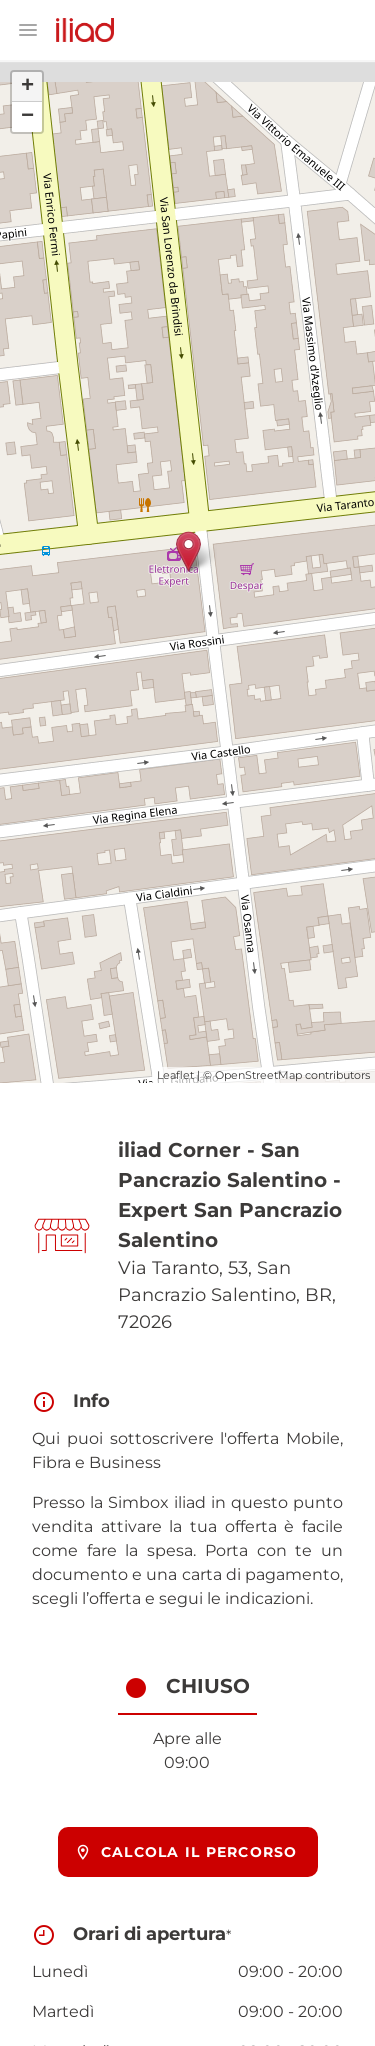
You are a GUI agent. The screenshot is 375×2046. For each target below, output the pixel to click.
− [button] (27, 117)
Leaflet (175, 1075)
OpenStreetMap (258, 1075)
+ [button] (27, 87)
